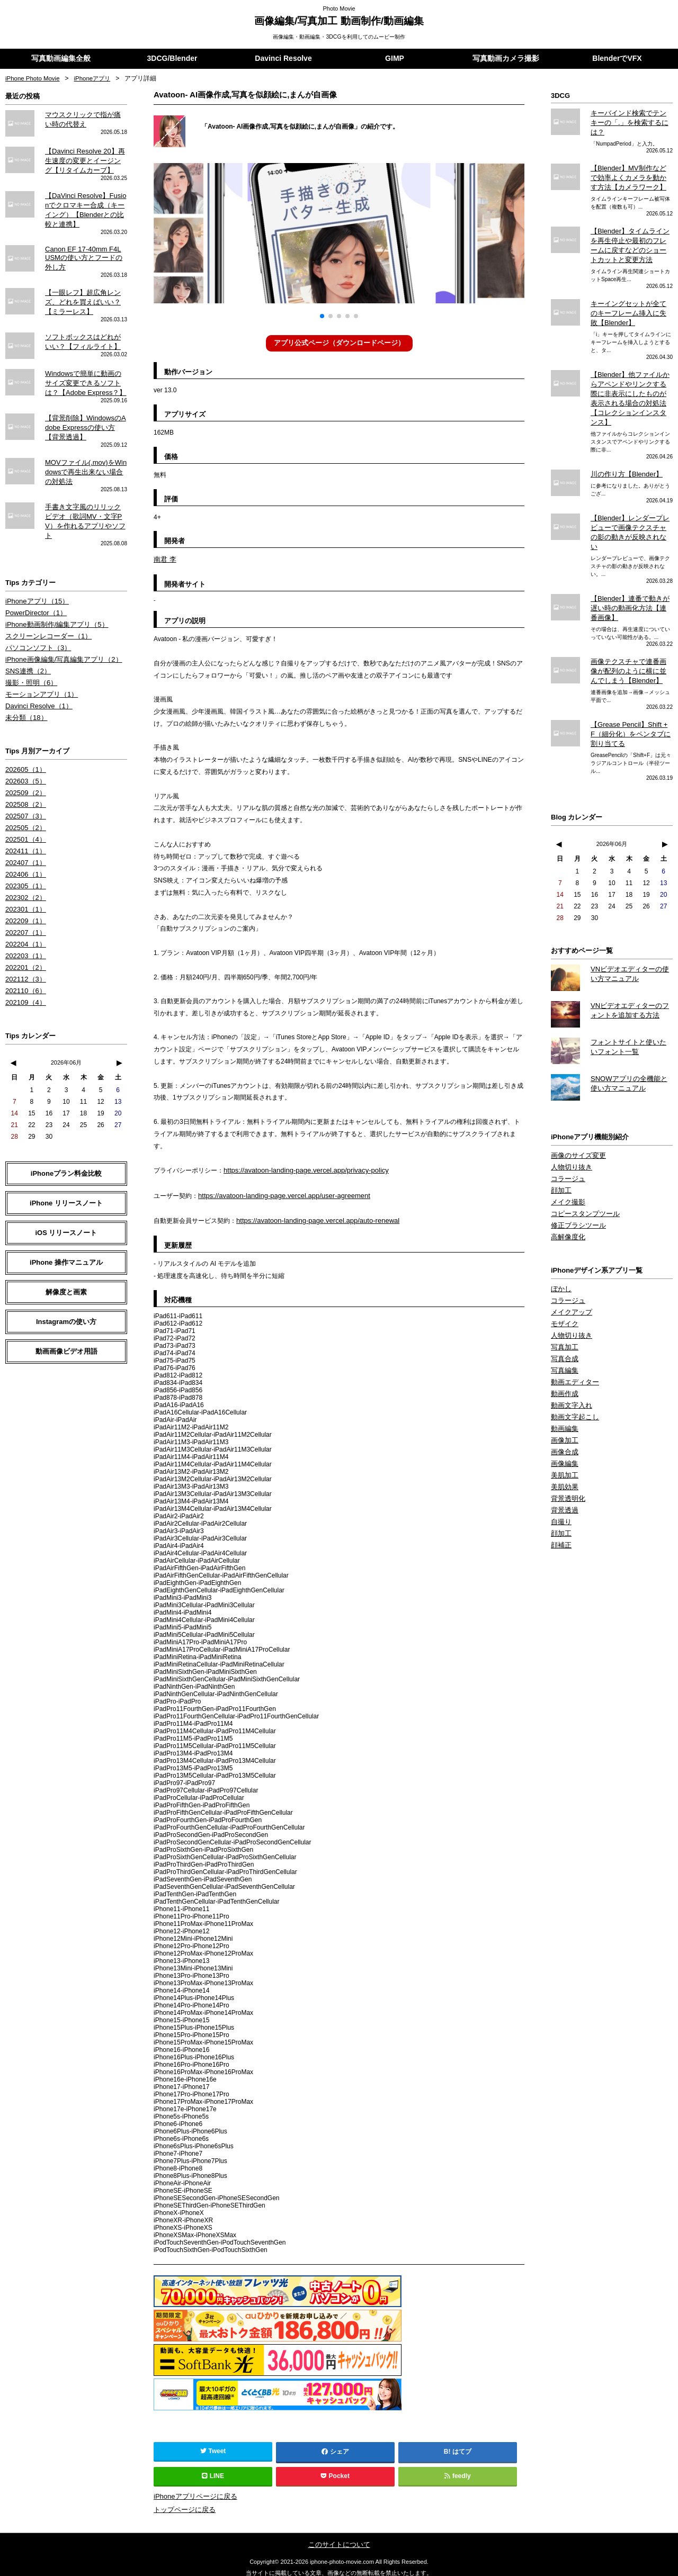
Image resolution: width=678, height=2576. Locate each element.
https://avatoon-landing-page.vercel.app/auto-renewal (311, 1216)
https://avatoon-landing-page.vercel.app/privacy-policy (300, 1168)
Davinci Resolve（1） (36, 674)
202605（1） (24, 736)
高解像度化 (567, 1189)
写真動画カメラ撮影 (505, 59)
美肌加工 (563, 1418)
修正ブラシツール (576, 1178)
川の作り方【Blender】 (624, 446)
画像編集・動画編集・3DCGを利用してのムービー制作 (339, 37)
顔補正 (560, 1485)
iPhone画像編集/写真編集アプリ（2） (59, 629)
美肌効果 (563, 1429)
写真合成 (563, 1307)
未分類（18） (24, 685)
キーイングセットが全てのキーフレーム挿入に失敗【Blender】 (632, 298)
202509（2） (24, 758)
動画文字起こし (573, 1362)
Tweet (213, 2446)
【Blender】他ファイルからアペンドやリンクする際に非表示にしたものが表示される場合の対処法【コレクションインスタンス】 (630, 377)
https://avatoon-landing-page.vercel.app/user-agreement (277, 1192)
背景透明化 (567, 1440)
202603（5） (24, 747)
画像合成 (563, 1396)
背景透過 (563, 1451)
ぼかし (560, 1240)
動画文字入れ (570, 1351)
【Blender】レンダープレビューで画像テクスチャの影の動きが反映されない (630, 498)
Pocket (335, 2471)
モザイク (563, 1273)
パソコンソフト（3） (35, 618)
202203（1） (24, 914)
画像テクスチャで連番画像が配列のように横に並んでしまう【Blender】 (629, 629)
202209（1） (24, 881)
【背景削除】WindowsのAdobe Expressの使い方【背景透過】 (86, 414)
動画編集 (563, 1373)
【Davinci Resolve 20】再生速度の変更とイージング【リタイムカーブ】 (85, 160)
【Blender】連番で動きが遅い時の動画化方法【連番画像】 (630, 568)
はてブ (461, 2447)
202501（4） (24, 803)
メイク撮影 (567, 1155)
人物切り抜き (570, 1122)
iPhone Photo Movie (33, 79)
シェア (335, 2447)
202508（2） (24, 769)
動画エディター (573, 1329)
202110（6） (24, 947)
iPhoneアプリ (95, 79)
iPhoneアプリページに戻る (192, 2491)
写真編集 (563, 1318)
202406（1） (24, 836)
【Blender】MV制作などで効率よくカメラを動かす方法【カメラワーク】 (629, 166)
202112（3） (24, 936)
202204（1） (24, 903)
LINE (213, 2471)
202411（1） (24, 814)
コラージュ (567, 1133)
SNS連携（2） (26, 640)
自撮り (560, 1462)
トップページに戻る (182, 2503)
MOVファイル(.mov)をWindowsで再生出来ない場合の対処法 (85, 457)
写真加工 (563, 1296)
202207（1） (24, 892)
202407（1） (24, 825)
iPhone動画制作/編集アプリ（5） (52, 596)
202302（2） (24, 858)
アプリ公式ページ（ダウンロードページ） (339, 343)
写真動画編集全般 (61, 59)
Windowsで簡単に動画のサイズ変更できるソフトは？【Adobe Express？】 (83, 371)
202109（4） (24, 958)
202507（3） (24, 781)
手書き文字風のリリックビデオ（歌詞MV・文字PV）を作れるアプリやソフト (86, 499)
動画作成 (563, 1340)
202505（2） (24, 792)
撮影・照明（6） (29, 651)
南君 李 (164, 558)
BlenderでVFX (616, 59)
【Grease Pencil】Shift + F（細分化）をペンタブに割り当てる (629, 691)
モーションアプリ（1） (39, 662)
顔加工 (560, 1144)
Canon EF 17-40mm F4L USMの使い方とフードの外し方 (86, 249)
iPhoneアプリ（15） (34, 574)
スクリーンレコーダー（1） (45, 607)
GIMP (394, 59)
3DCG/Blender (172, 59)
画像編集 (563, 1407)
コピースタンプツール (582, 1166)
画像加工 (563, 1385)
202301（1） (24, 869)
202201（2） (24, 925)
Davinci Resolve (283, 59)
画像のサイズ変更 (576, 1111)
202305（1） (24, 847)
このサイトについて (339, 2537)
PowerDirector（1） (33, 585)
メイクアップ (570, 1262)
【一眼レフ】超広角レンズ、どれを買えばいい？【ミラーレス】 (80, 291)
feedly (457, 2471)
